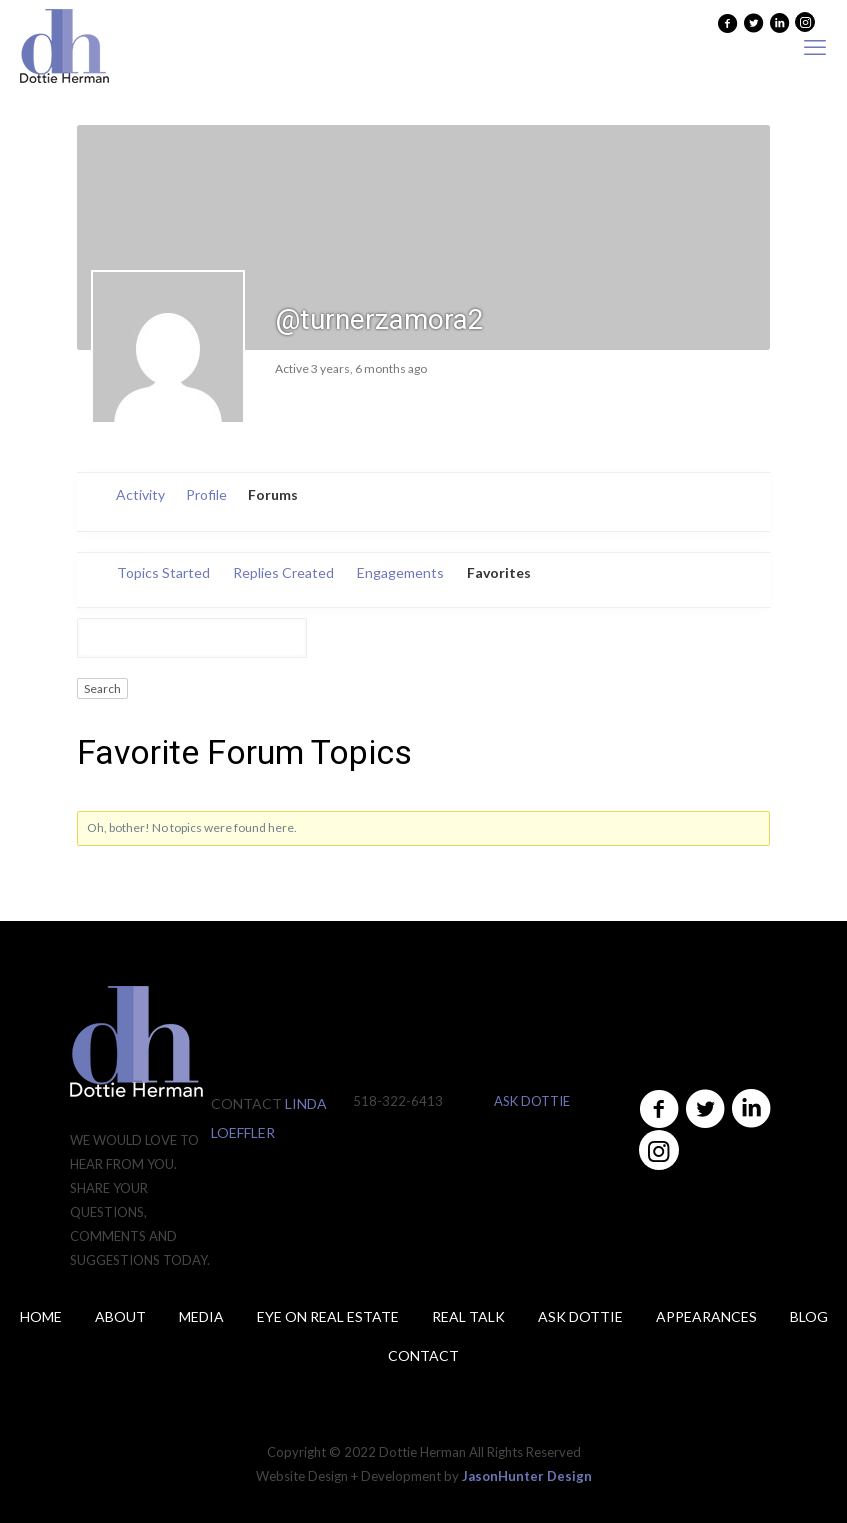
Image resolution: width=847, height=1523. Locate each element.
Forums (273, 494)
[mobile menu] (815, 47)
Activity (140, 494)
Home (41, 1316)
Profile (206, 494)
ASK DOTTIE (532, 1101)
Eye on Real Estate (328, 1316)
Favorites (499, 572)
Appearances (706, 1316)
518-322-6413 (398, 1101)
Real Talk (468, 1316)
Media (201, 1316)
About (120, 1316)
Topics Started (163, 572)
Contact (423, 1355)
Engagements (400, 572)
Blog (809, 1316)
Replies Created (283, 572)
